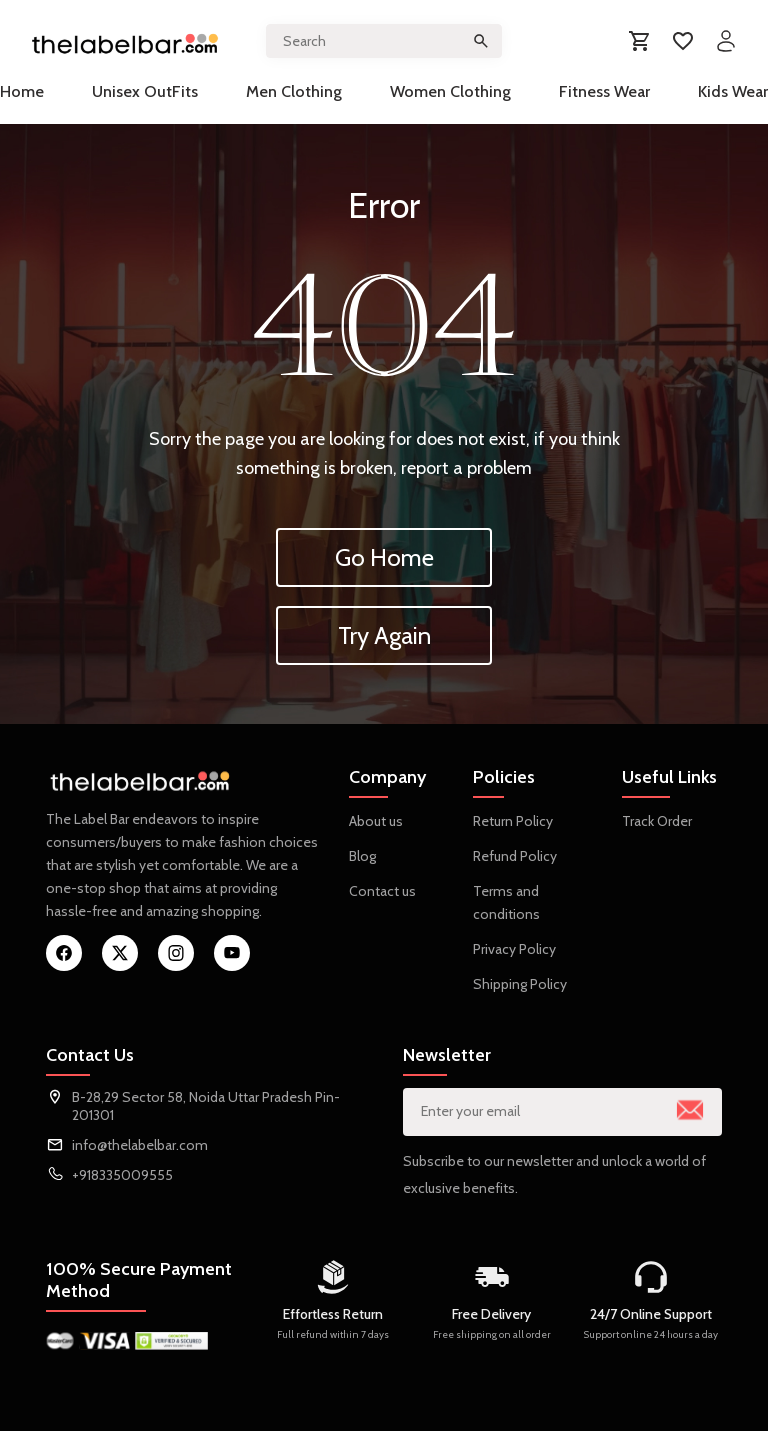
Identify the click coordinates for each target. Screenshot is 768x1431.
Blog (362, 856)
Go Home (384, 557)
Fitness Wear (604, 91)
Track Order (657, 821)
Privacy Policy (514, 949)
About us (376, 821)
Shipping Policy (520, 984)
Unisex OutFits (145, 91)
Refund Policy (515, 856)
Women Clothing (450, 91)
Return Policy (513, 821)
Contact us (382, 891)
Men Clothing (294, 91)
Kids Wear (733, 91)
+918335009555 (122, 1175)
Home (22, 91)
